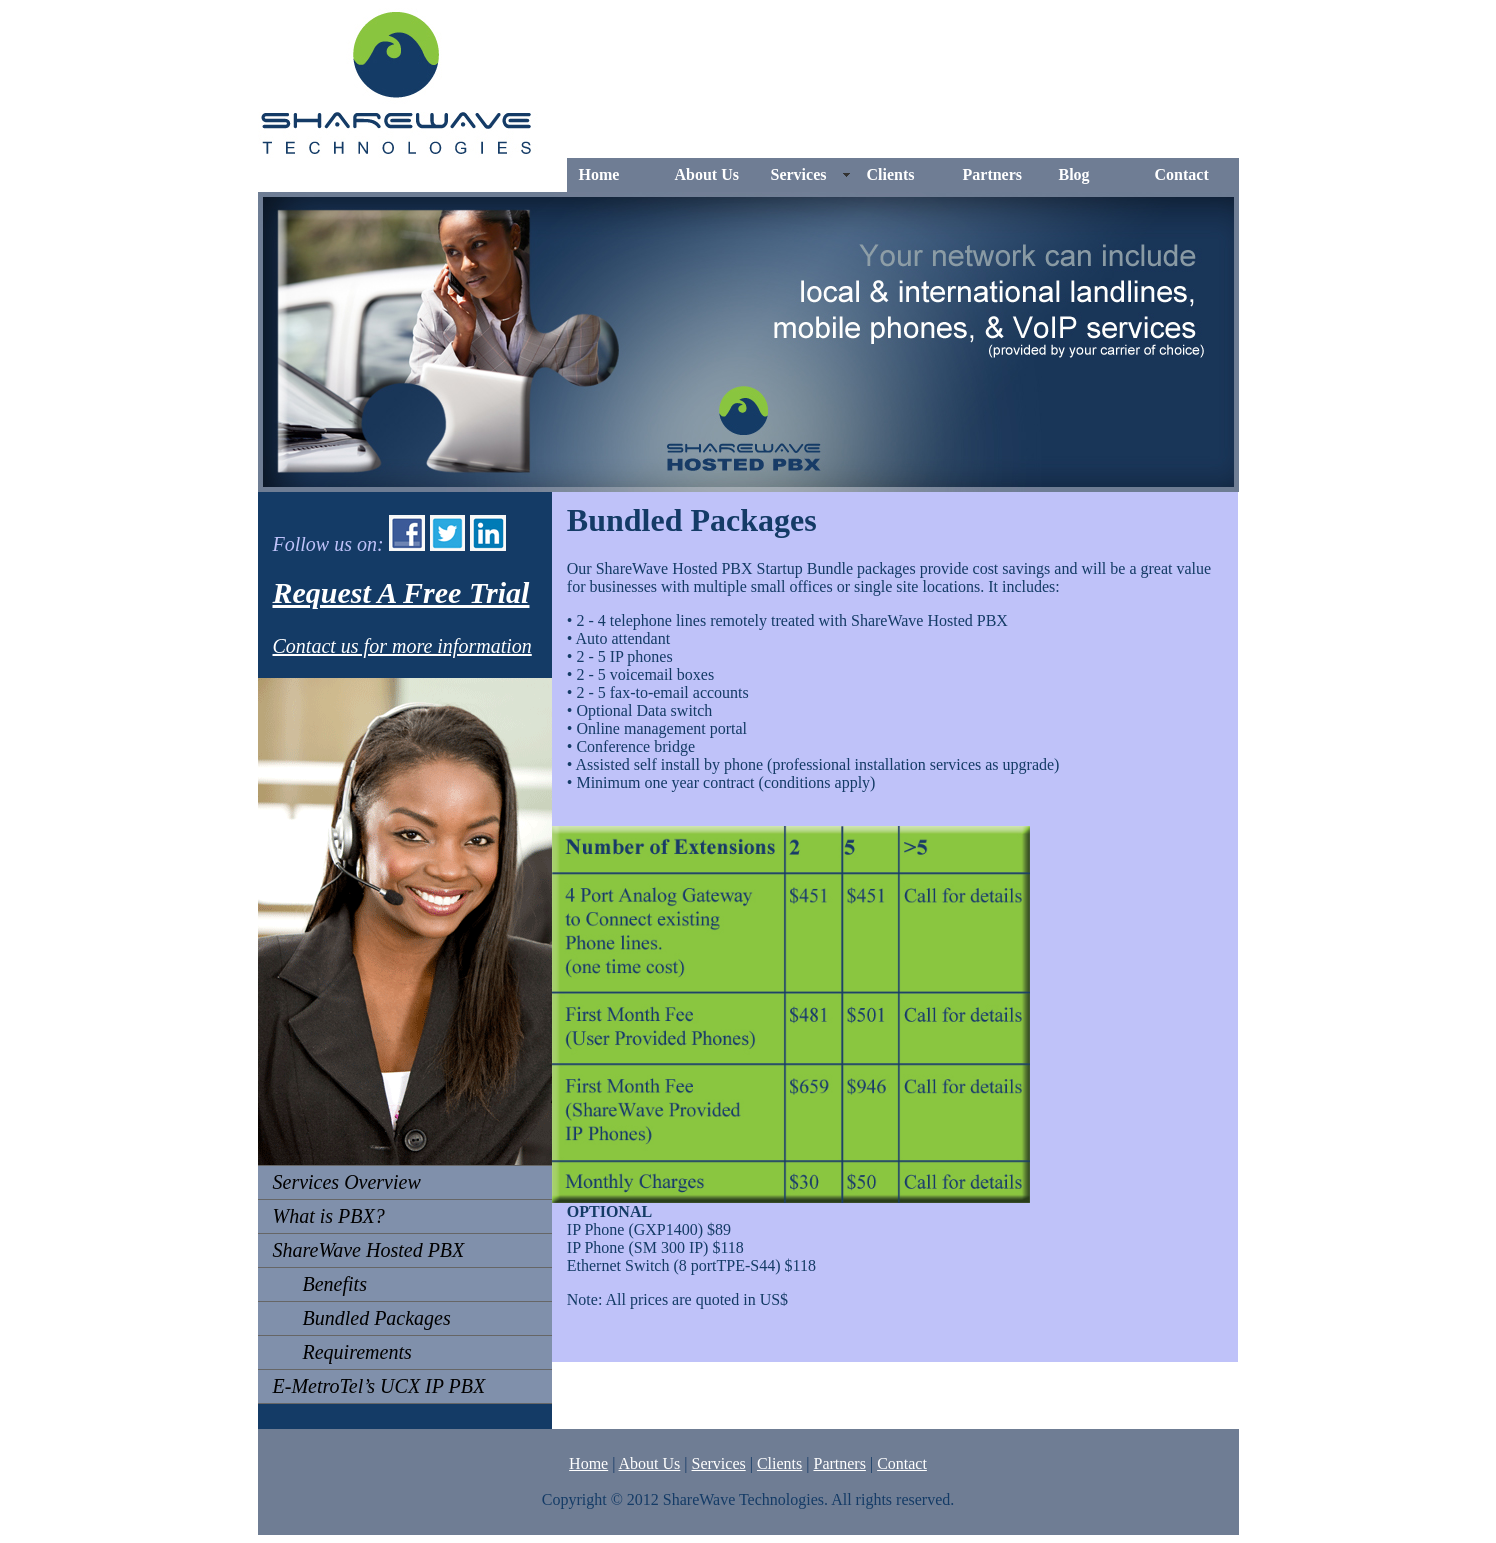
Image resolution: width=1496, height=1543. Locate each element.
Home (599, 174)
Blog (1074, 174)
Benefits (320, 1284)
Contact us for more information (402, 646)
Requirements (342, 1352)
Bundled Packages (362, 1318)
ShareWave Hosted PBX (369, 1250)
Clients (891, 174)
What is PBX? (329, 1216)
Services (799, 174)
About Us (707, 174)
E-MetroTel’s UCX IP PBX (379, 1386)
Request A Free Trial (401, 592)
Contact (1182, 174)
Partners (993, 174)
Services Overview (347, 1182)
